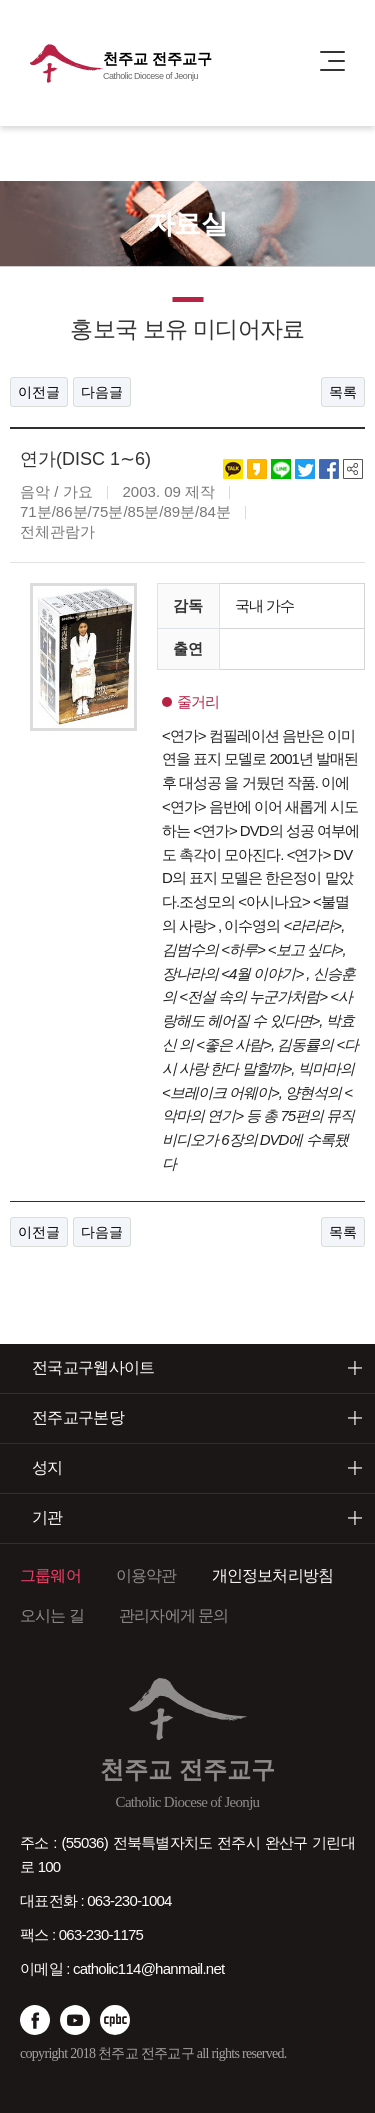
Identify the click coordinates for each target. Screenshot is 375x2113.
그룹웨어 (50, 1575)
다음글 (102, 392)
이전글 (39, 392)
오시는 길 (52, 1615)
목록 (343, 392)
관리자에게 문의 (174, 1615)
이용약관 (146, 1575)
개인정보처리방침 (273, 1575)
